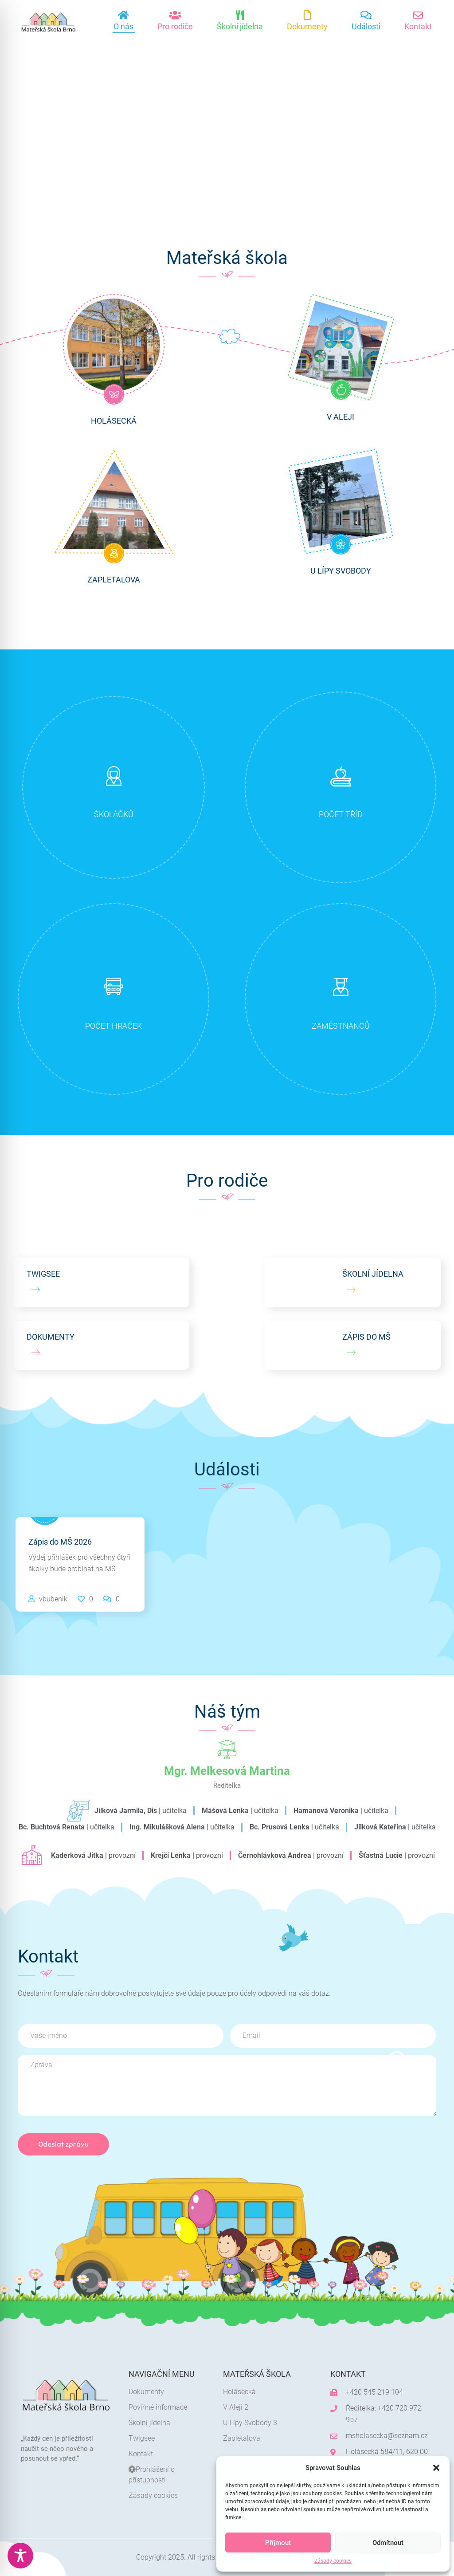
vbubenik (53, 1599)
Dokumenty (307, 25)
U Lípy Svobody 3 (250, 2423)
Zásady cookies (333, 2561)
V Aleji (340, 416)
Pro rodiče (175, 25)
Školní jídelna (239, 25)
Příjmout (278, 2543)
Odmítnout (387, 2543)
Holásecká (114, 420)
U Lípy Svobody (340, 570)
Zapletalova (113, 579)
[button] (436, 2467)
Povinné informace (158, 2407)
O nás (123, 25)
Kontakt (418, 25)
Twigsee (142, 2438)
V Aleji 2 (235, 2407)
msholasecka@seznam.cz (387, 2435)
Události (366, 25)
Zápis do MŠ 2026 (60, 1541)
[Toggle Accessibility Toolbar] (20, 2555)
